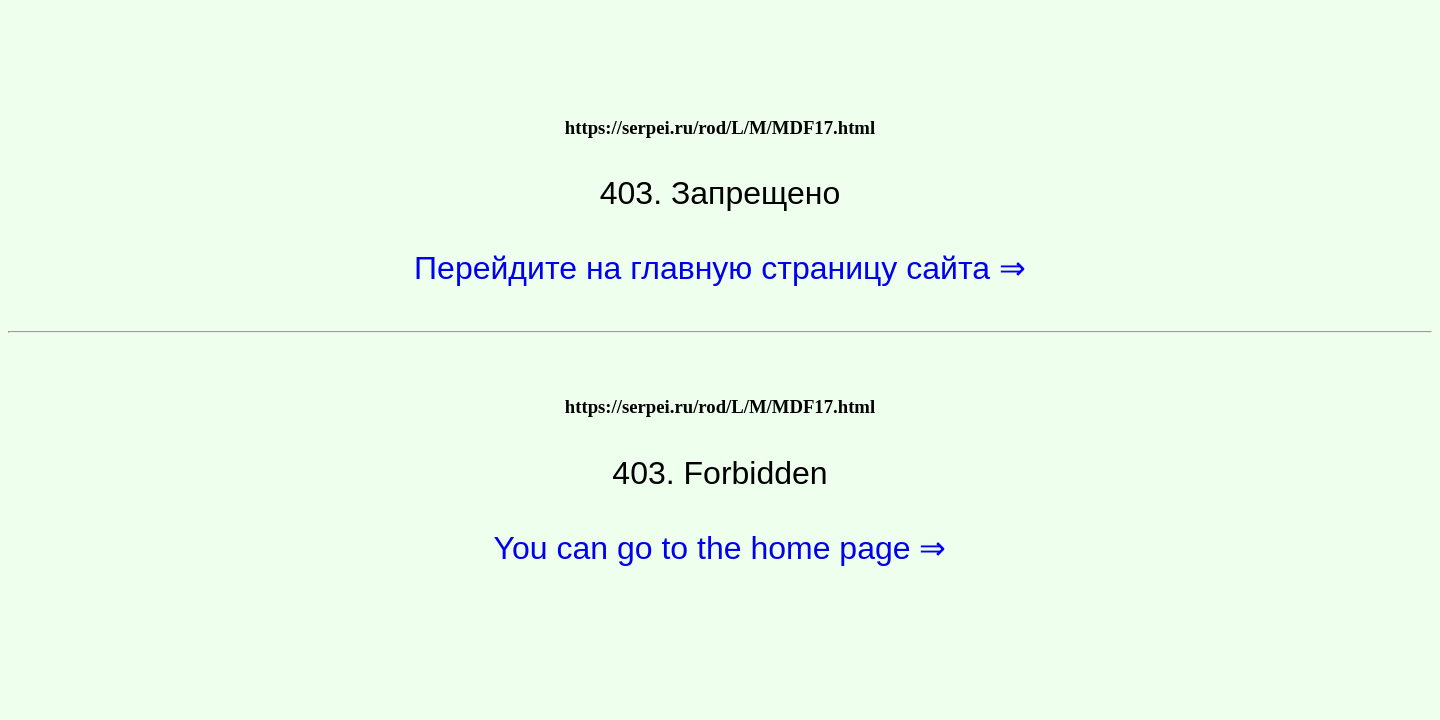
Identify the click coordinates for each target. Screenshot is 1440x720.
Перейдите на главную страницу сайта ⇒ (720, 268)
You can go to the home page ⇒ (720, 548)
